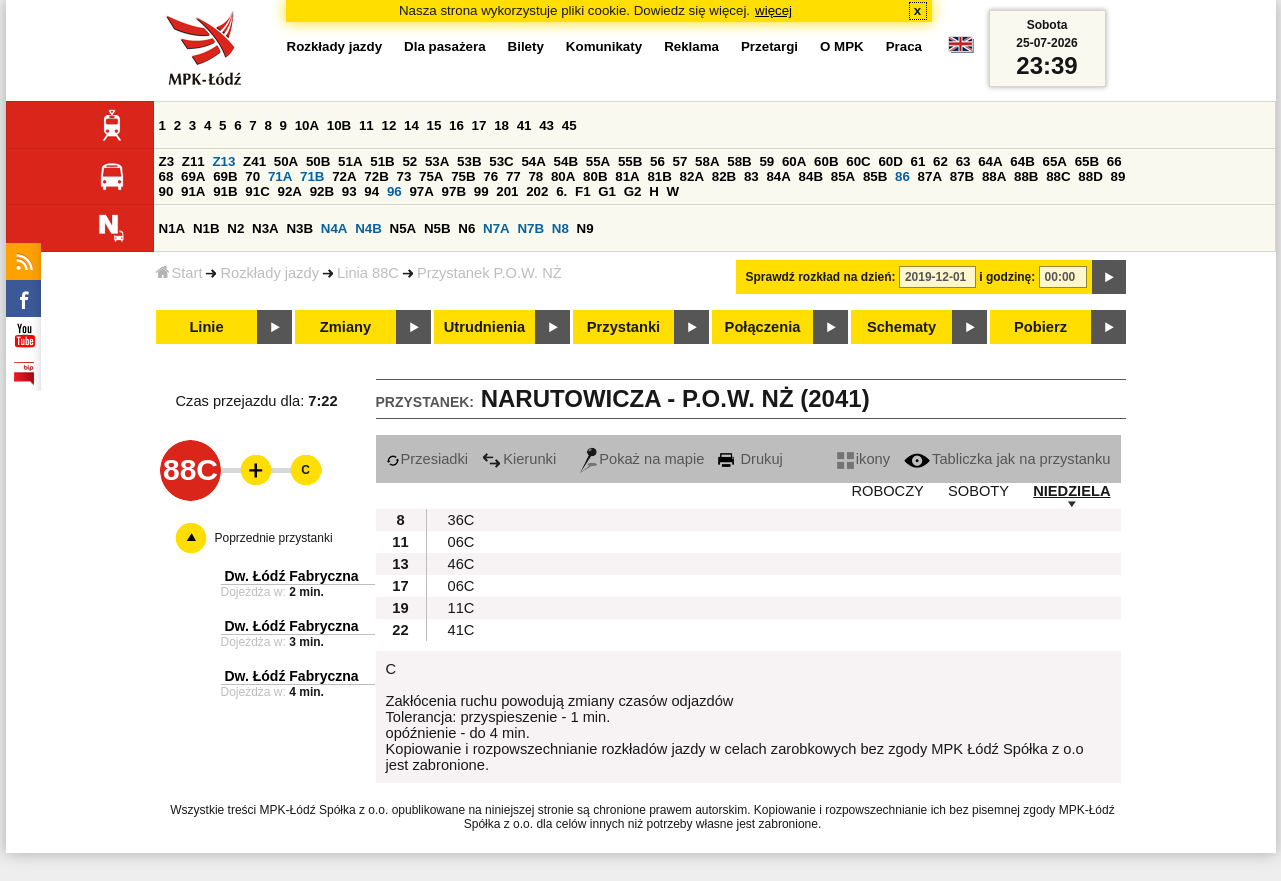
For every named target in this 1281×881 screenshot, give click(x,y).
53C (501, 161)
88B (1026, 176)
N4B (368, 228)
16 (456, 125)
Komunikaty (604, 46)
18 (501, 125)
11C (461, 608)
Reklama (691, 46)
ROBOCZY (887, 491)
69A (193, 176)
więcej (773, 10)
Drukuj (750, 459)
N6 (466, 228)
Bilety (526, 46)
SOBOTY (978, 491)
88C (1058, 176)
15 (434, 125)
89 (1118, 176)
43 (546, 125)
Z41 (254, 161)
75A (431, 176)
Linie (206, 327)
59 (766, 161)
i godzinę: (1007, 277)
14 (411, 125)
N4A (334, 228)
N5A (403, 228)
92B (322, 191)
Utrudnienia (484, 327)
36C (461, 520)
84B (811, 176)
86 (902, 176)
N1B (206, 228)
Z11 (193, 161)
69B (225, 176)
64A (990, 161)
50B (318, 161)
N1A (172, 228)
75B (463, 176)
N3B (299, 228)
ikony (863, 459)
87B (962, 176)
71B (312, 176)
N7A (496, 228)
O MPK (842, 46)
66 (1114, 161)
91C (257, 191)
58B (739, 161)
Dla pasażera (445, 46)
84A (778, 176)
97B (454, 191)
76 (490, 176)
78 (535, 176)
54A (533, 161)
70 (252, 176)
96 (394, 191)
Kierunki (519, 459)
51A (350, 161)
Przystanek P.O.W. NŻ (489, 273)
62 (940, 161)
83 (751, 176)
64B (1022, 161)
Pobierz (1040, 327)
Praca (904, 46)
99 (481, 191)
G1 (607, 191)
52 (409, 161)
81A (627, 176)
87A (930, 176)
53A (437, 161)
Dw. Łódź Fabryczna (292, 576)
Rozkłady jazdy (269, 273)
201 (507, 191)
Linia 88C (368, 273)
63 (963, 161)
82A (692, 176)
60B (826, 161)
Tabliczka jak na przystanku (1007, 459)
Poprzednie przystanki (274, 538)
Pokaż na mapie (642, 459)
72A (344, 176)
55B (630, 161)
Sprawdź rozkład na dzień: (821, 277)
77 (513, 176)
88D (1090, 176)
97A (421, 191)
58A (707, 161)
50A (286, 161)
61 (918, 161)
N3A (265, 228)
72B (376, 176)
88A (994, 176)
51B (382, 161)
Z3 (167, 161)
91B (225, 191)
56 (657, 161)
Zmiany (345, 327)
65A (1054, 161)
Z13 (223, 161)
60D (890, 161)
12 (388, 125)
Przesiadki (427, 459)
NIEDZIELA (1071, 491)
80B (595, 176)
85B (875, 176)
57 (680, 161)
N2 (235, 228)
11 (366, 125)
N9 (585, 228)
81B (659, 176)
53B (469, 161)
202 (537, 191)
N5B (437, 228)
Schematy (901, 327)
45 (569, 125)
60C (858, 161)
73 (404, 176)
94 (371, 191)
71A (280, 176)
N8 (560, 228)
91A (193, 191)
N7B (530, 228)
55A (598, 161)
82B (724, 176)
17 (479, 125)
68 (166, 176)
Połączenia (763, 327)
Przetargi (769, 46)
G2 (633, 191)
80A (563, 176)
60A (794, 161)
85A (843, 176)
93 (349, 191)
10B (339, 125)
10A (307, 125)
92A (290, 191)
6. (561, 191)
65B (1087, 161)
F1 (583, 191)
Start (179, 273)
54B (566, 161)
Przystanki (623, 327)
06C (461, 542)
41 (524, 125)
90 (166, 191)
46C (461, 564)
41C (461, 630)
